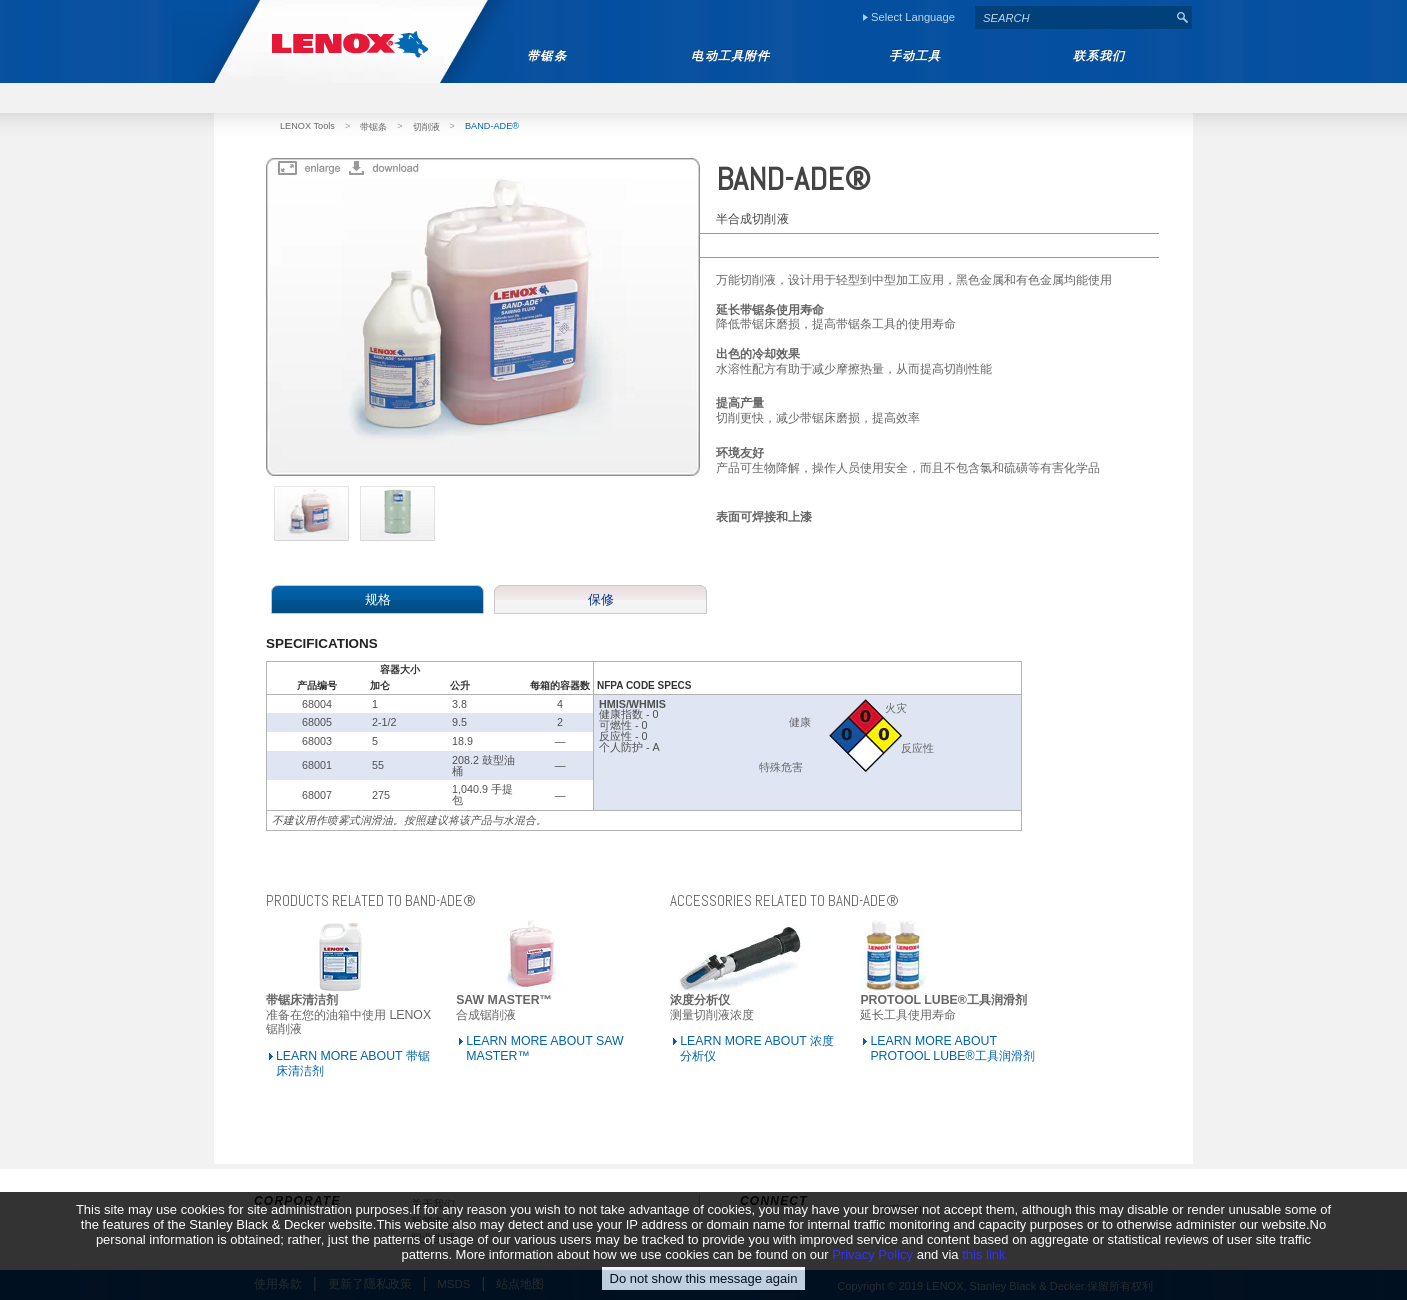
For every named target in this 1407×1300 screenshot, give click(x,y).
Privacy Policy (872, 1268)
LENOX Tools (307, 126)
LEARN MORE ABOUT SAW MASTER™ (544, 1048)
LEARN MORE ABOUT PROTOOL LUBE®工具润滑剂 (952, 1048)
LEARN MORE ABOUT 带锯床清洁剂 (353, 1063)
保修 (601, 599)
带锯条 (373, 127)
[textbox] (1074, 17)
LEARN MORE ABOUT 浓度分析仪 (757, 1048)
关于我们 (433, 1204)
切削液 (426, 127)
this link (983, 1268)
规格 (378, 599)
